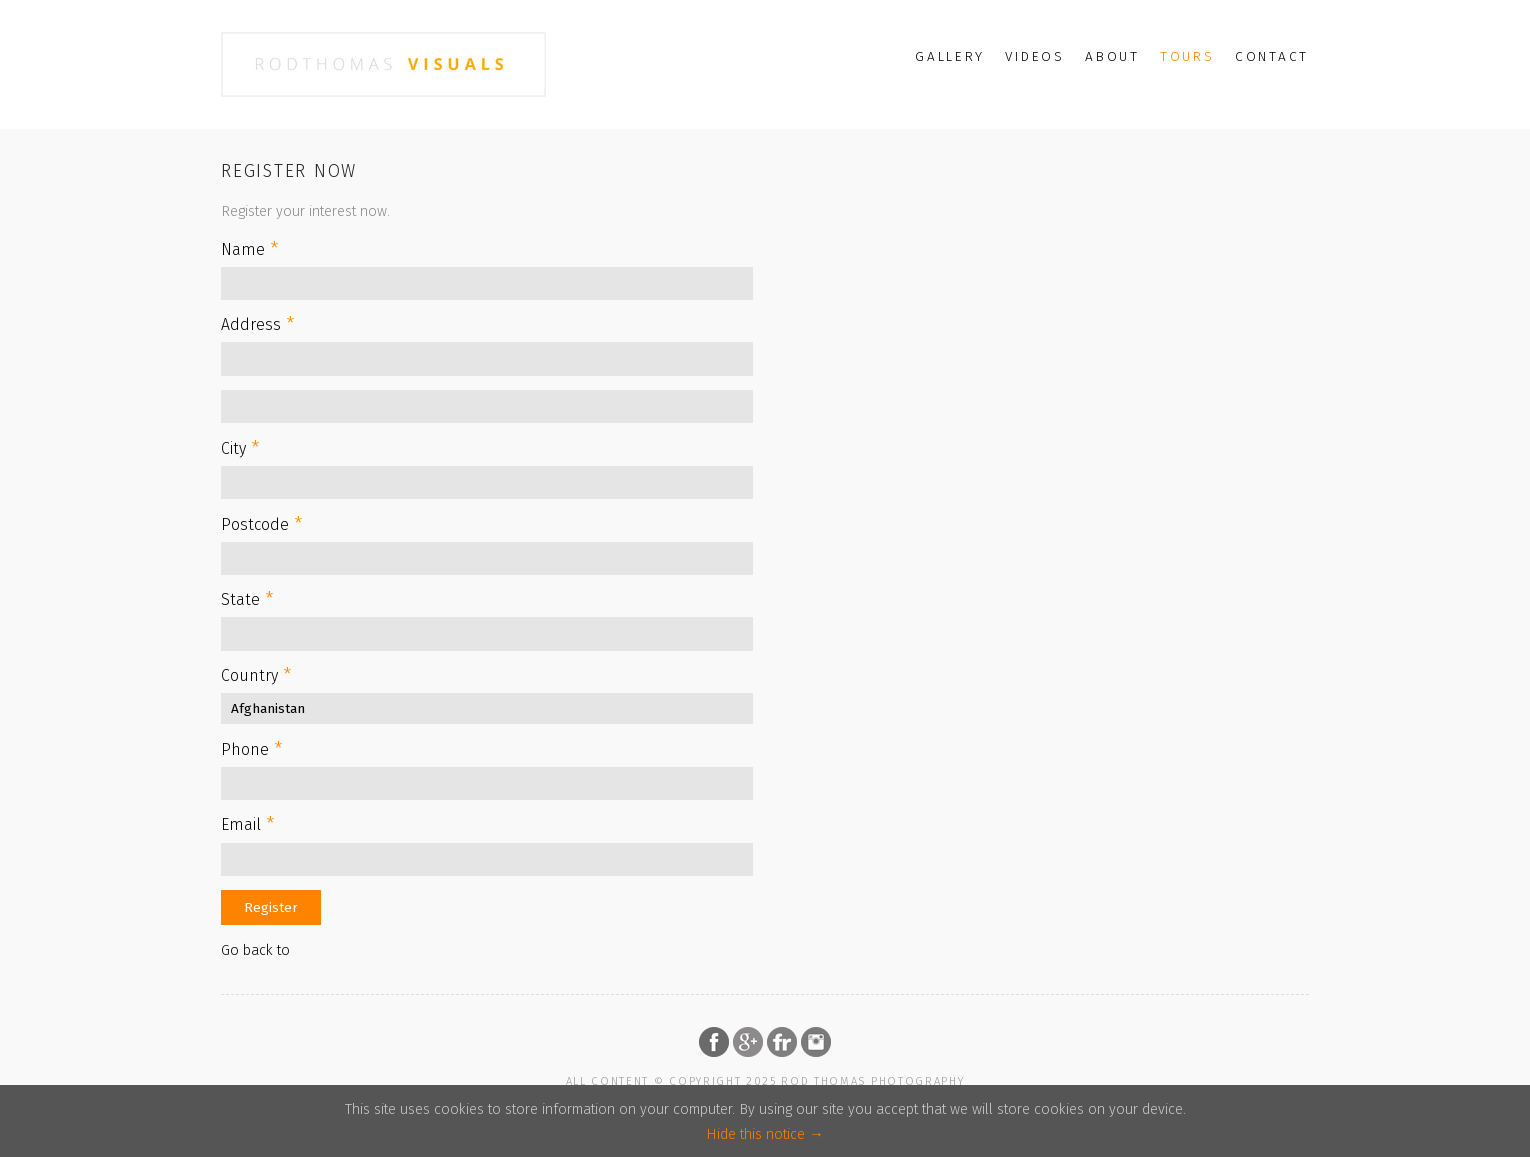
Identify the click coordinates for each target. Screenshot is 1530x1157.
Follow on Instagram (816, 1042)
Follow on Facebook (714, 1042)
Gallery (950, 56)
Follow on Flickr (782, 1042)
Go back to (255, 950)
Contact (1272, 56)
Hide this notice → (764, 1134)
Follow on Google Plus (748, 1042)
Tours (1187, 56)
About (1112, 56)
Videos (1034, 56)
